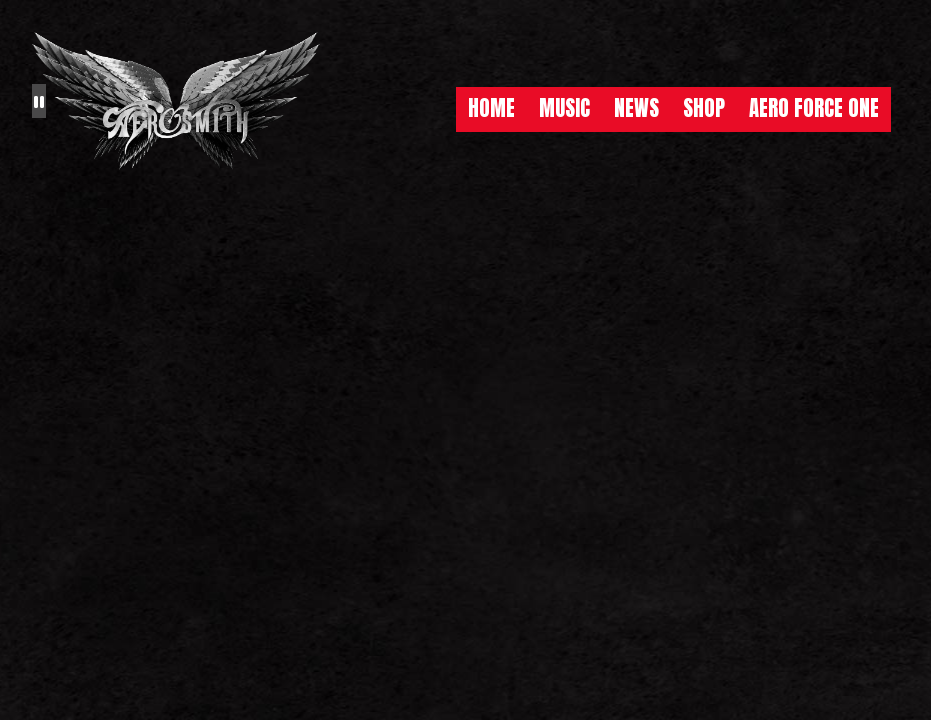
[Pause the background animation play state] (39, 101)
